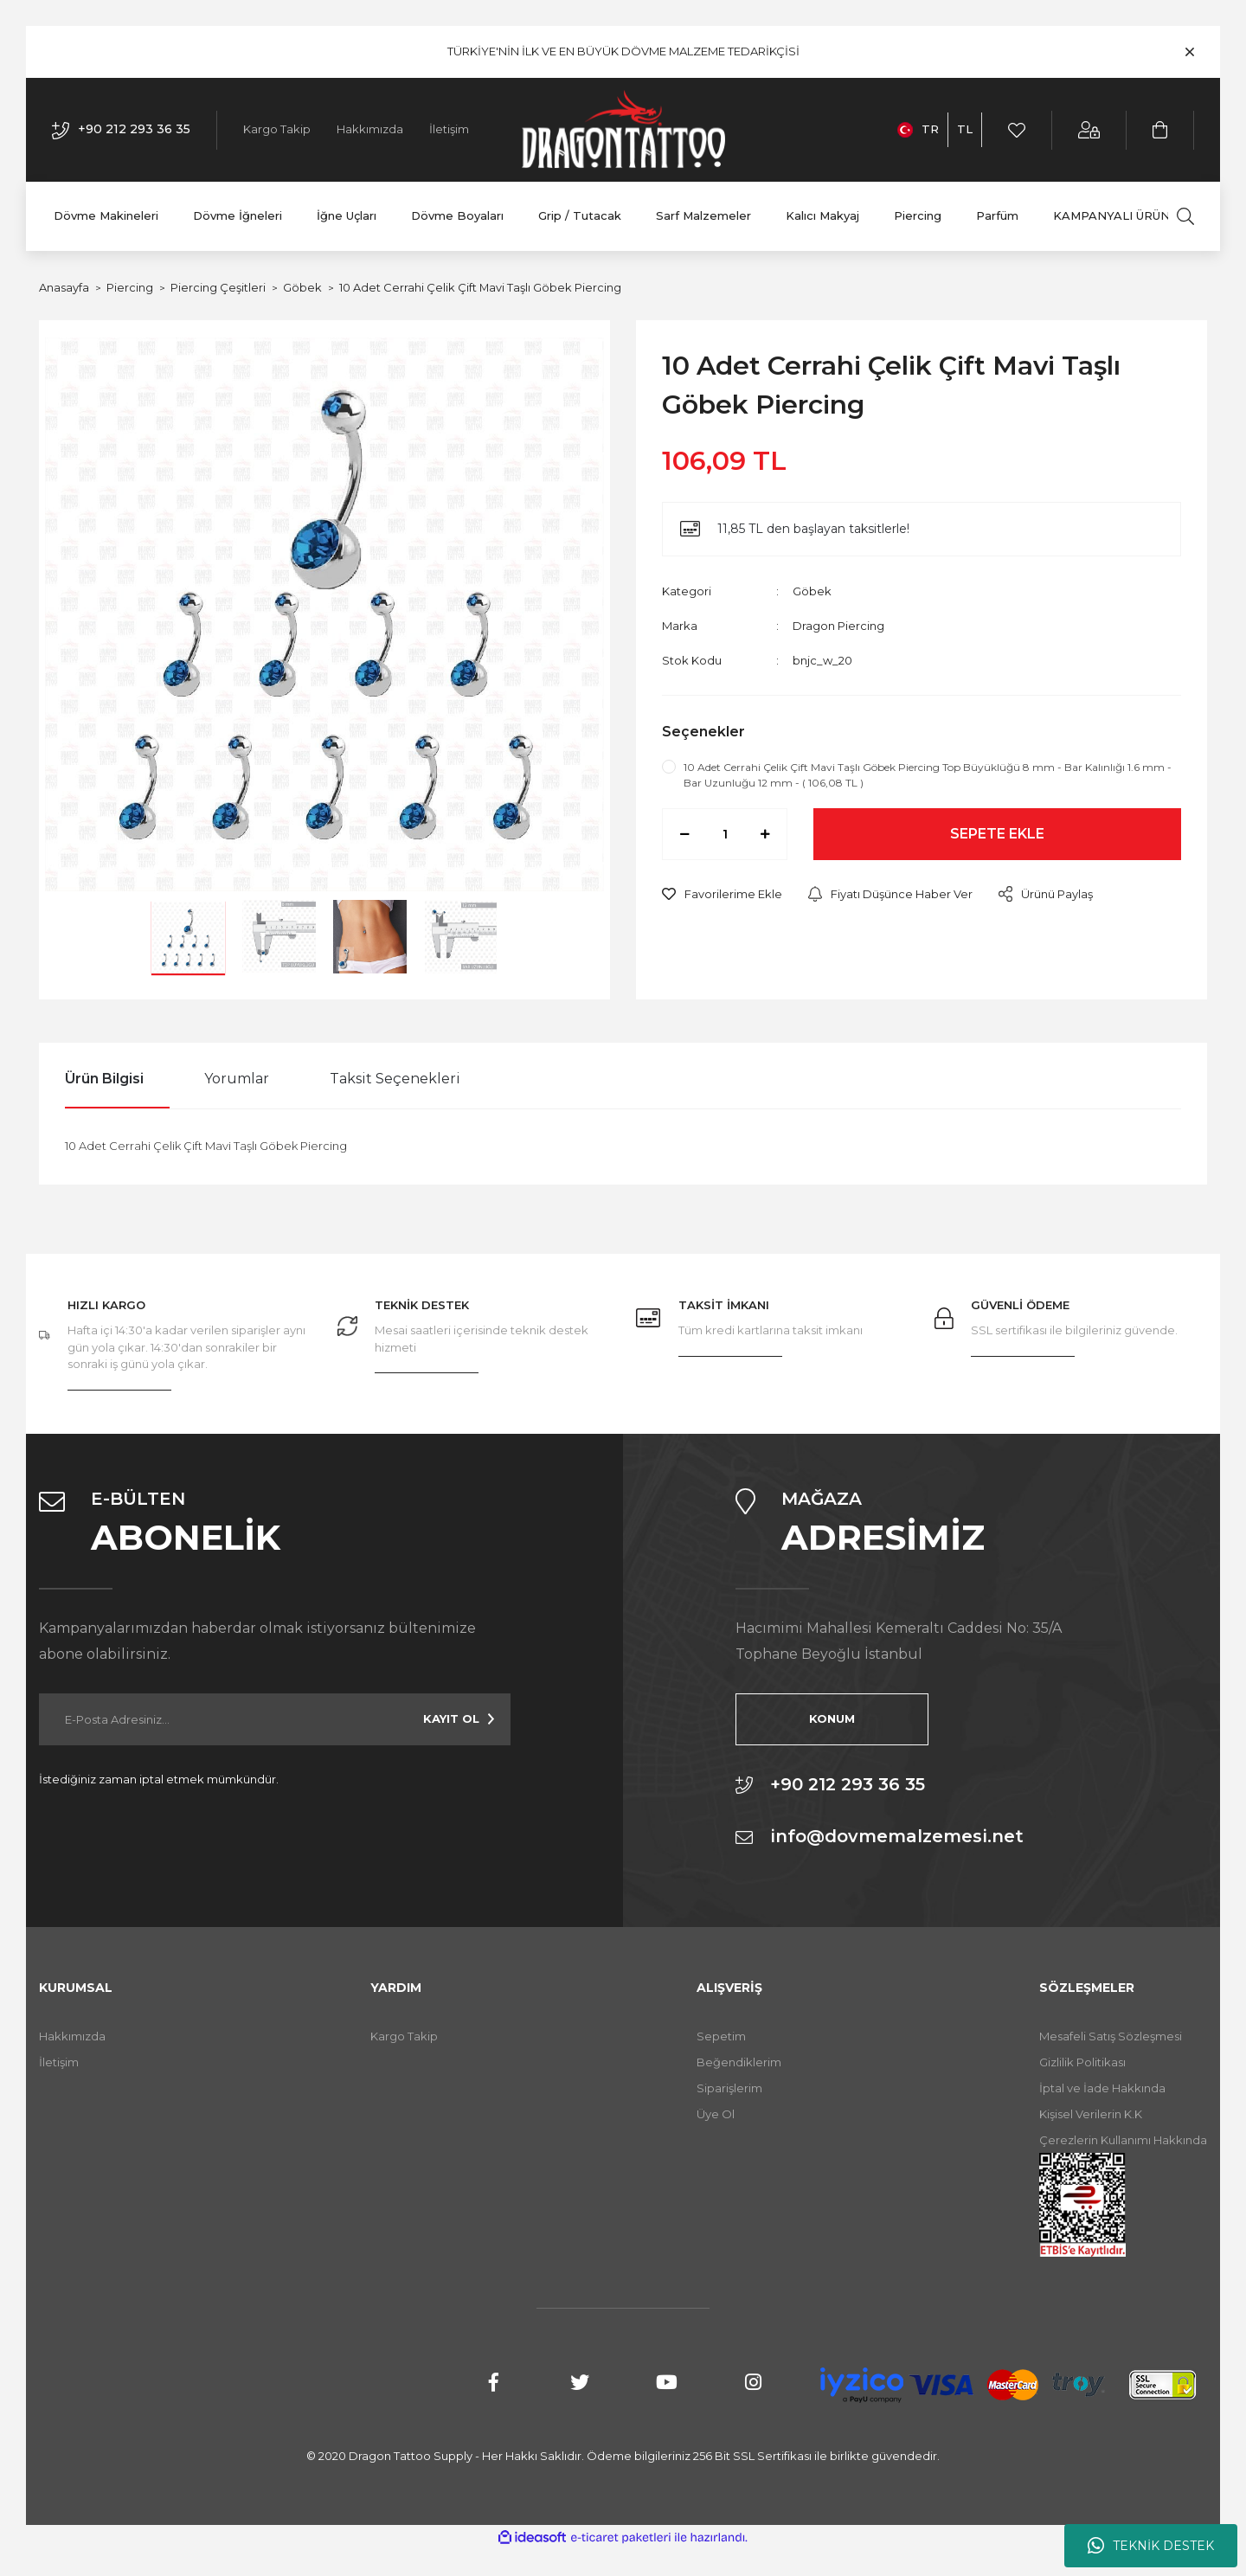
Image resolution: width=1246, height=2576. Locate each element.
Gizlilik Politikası (1082, 2062)
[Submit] (459, 1719)
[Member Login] (1089, 130)
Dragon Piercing (838, 626)
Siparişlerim (729, 2088)
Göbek (812, 591)
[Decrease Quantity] (684, 834)
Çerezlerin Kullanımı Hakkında (1123, 2140)
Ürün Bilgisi (104, 1078)
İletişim (449, 129)
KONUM (822, 1718)
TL (965, 129)
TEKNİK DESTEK (1151, 2545)
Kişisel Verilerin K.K (1090, 2114)
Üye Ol (716, 2114)
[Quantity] (724, 834)
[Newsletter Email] (275, 1719)
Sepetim (721, 2036)
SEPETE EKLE (997, 833)
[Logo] (623, 130)
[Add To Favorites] (722, 894)
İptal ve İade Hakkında (1102, 2088)
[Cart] (1161, 130)
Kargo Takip (277, 129)
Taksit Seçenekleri (395, 1078)
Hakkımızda (370, 129)
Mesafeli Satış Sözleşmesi (1110, 2036)
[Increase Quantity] (765, 834)
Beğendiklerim (739, 2062)
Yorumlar (236, 1078)
